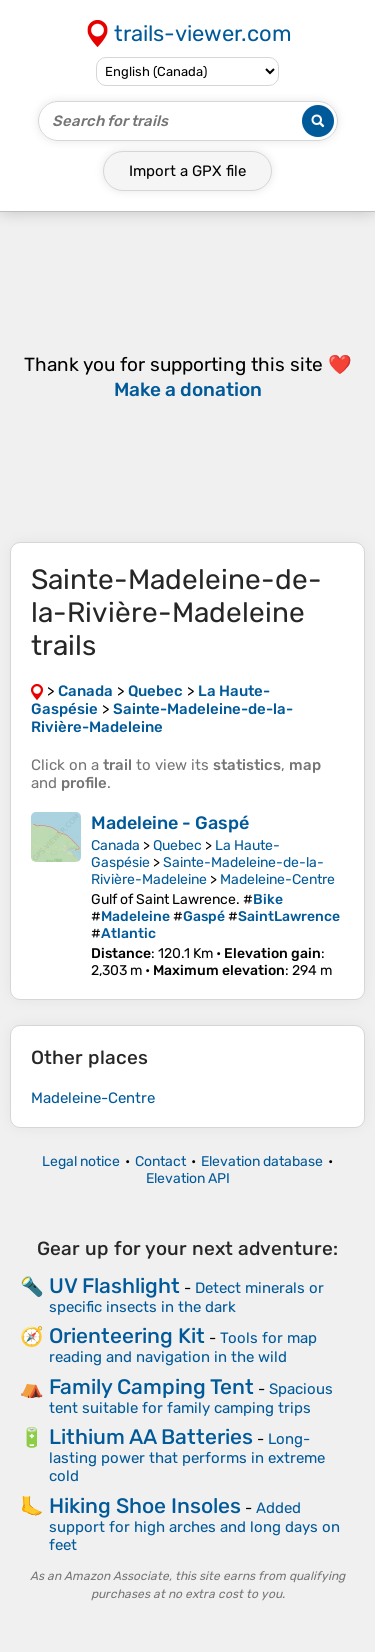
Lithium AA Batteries (151, 1436)
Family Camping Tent (151, 1386)
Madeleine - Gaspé (170, 823)
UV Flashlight (114, 1285)
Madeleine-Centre (277, 879)
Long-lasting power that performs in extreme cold (187, 1457)
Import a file (187, 171)
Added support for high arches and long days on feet (194, 1526)
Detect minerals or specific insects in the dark (186, 1297)
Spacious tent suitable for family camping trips (191, 1398)
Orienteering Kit (127, 1335)
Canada (115, 845)
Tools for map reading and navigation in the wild (183, 1347)
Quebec (177, 845)
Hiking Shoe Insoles (145, 1505)
